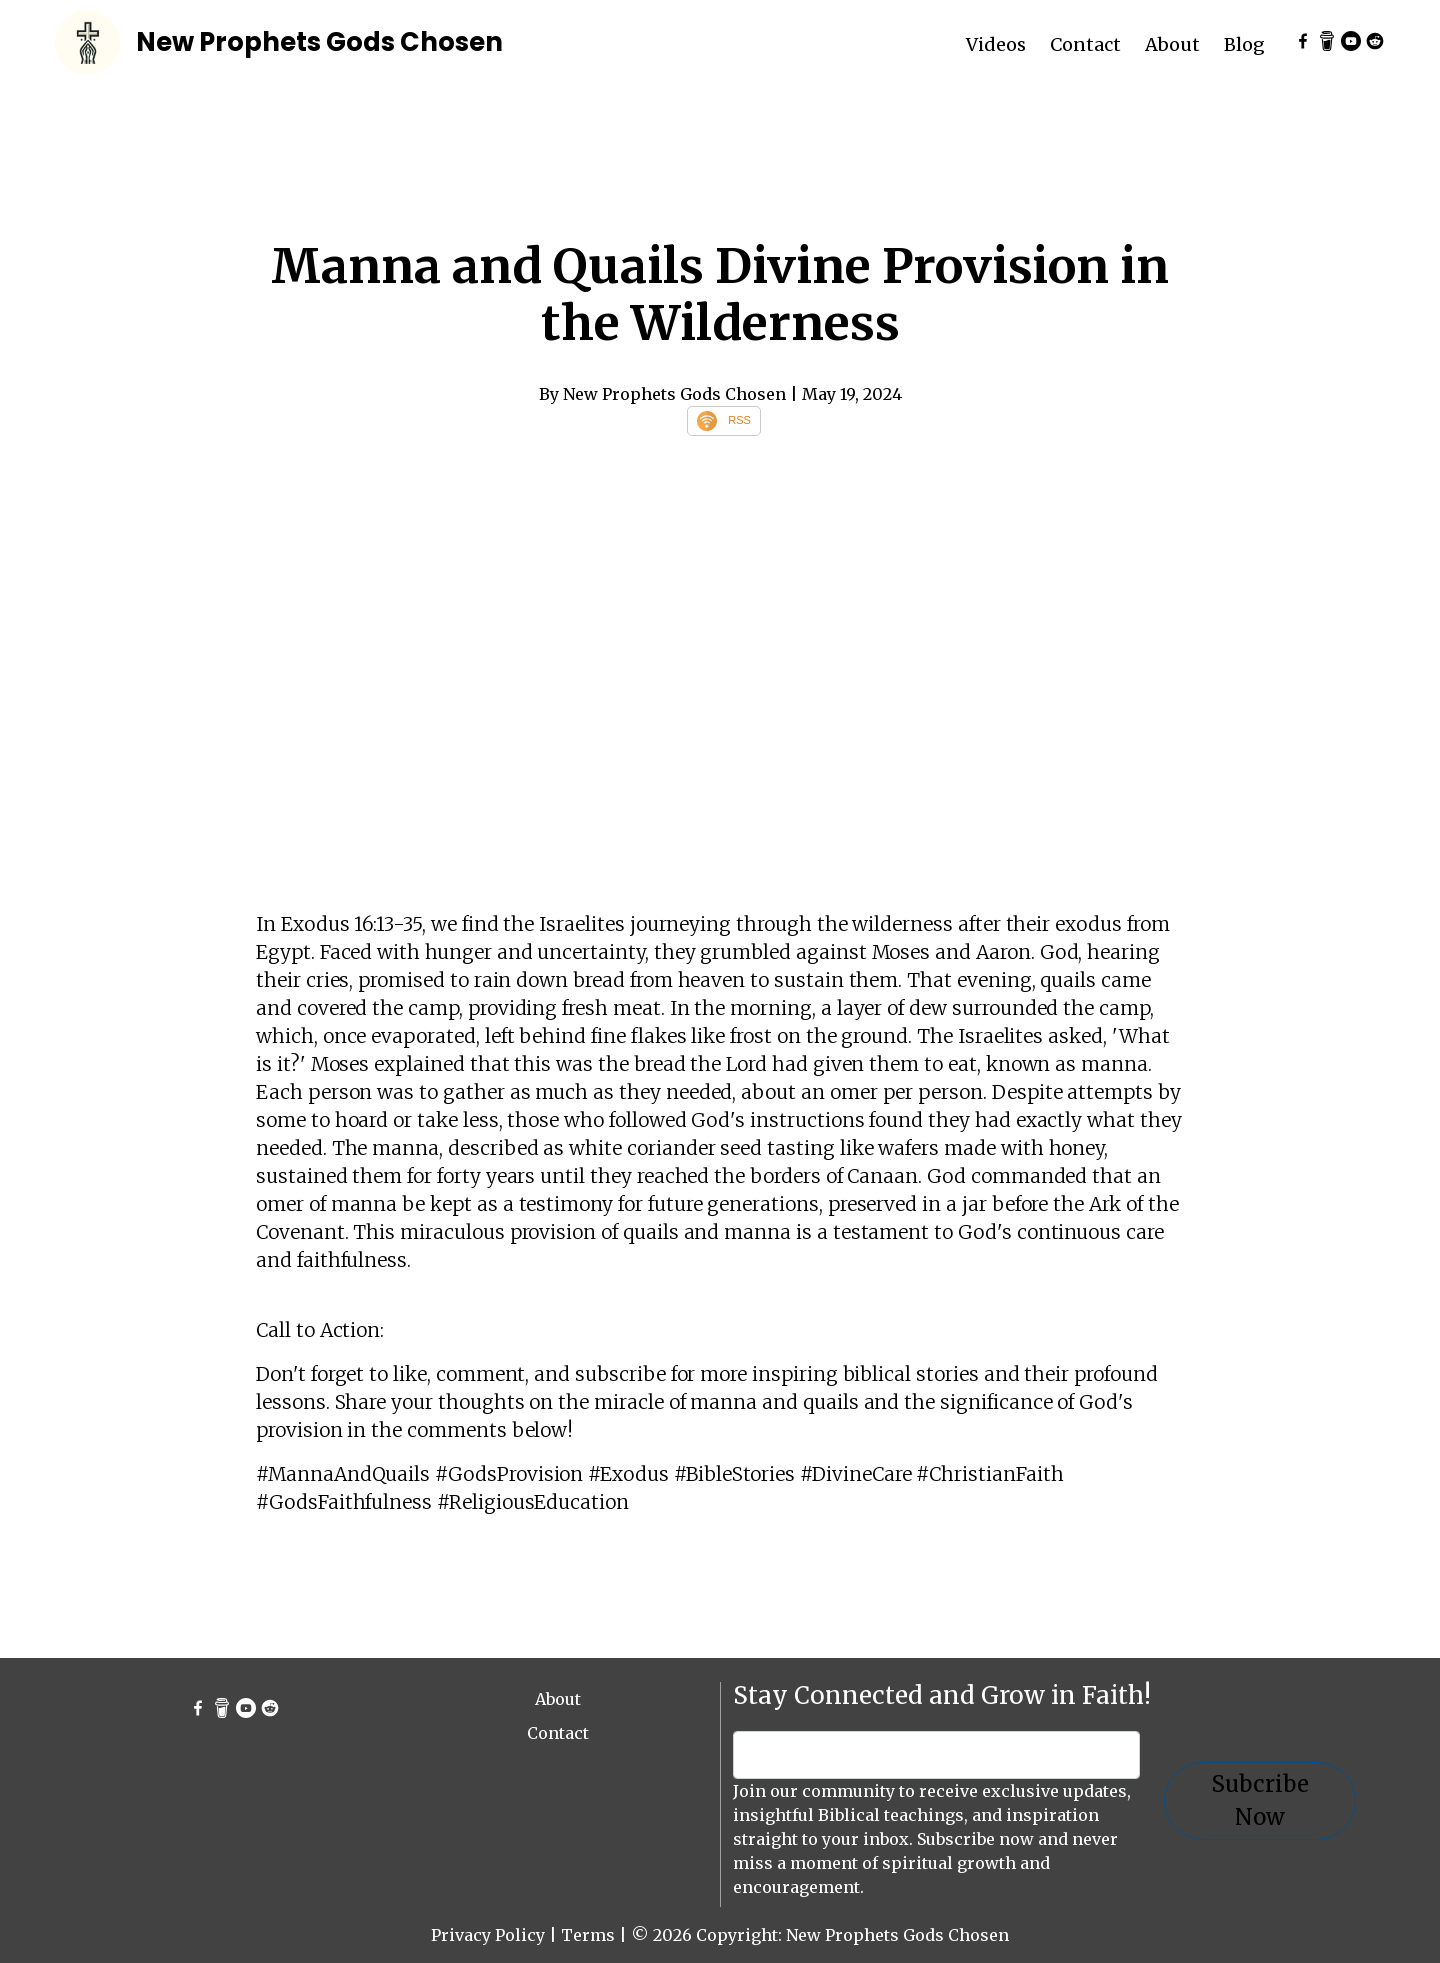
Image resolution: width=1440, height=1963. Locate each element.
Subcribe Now (1260, 1800)
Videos (996, 44)
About (1172, 44)
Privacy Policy (488, 1935)
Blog (1244, 44)
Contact (1085, 44)
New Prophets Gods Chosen (319, 42)
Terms (588, 1935)
